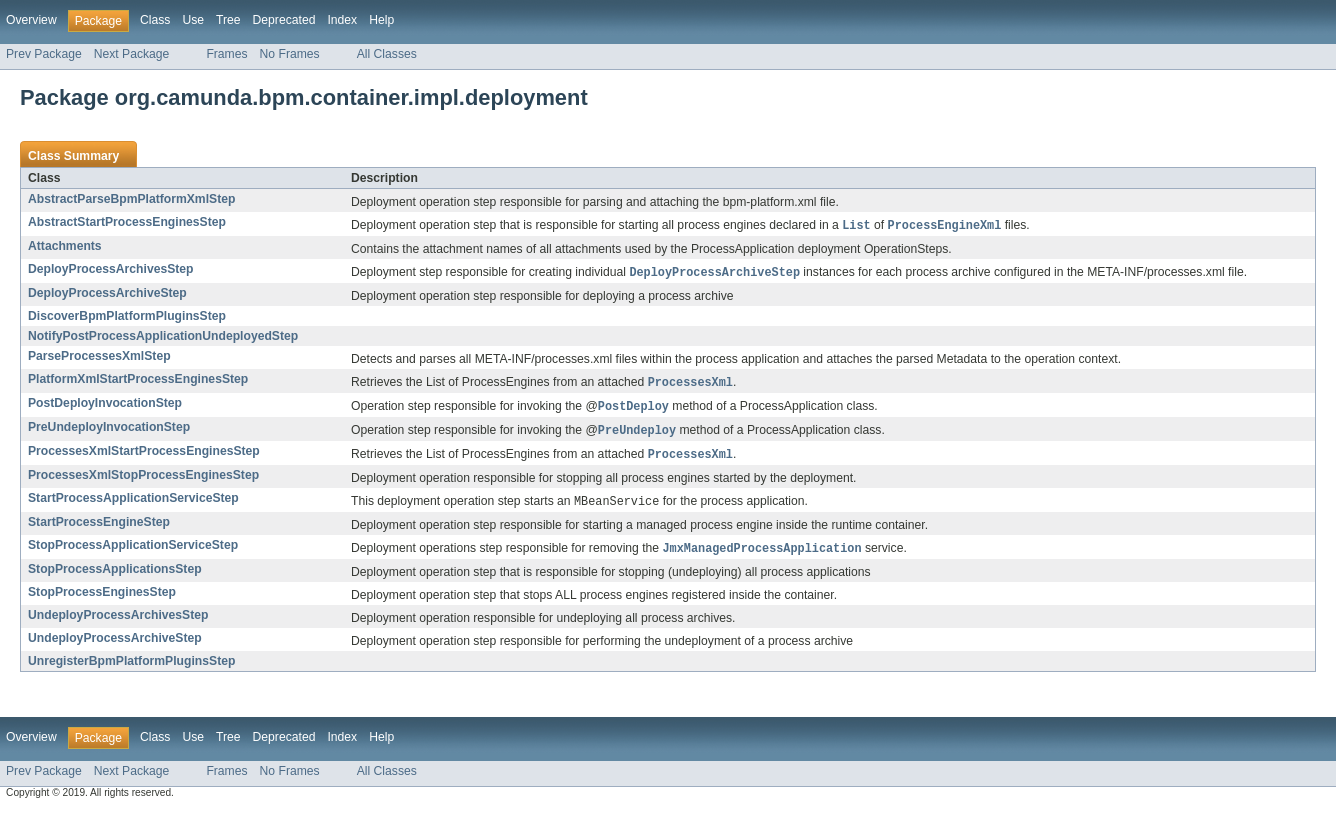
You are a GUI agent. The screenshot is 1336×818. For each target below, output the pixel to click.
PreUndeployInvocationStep (109, 431)
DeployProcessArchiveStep (107, 295)
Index (342, 20)
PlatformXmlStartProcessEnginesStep (138, 381)
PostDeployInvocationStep (105, 406)
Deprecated (284, 20)
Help (381, 20)
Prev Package (44, 54)
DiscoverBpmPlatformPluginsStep (127, 318)
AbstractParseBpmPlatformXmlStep (131, 199)
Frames (226, 54)
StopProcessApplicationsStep (115, 577)
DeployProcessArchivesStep (111, 270)
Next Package (132, 54)
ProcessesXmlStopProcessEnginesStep (143, 481)
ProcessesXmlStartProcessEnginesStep (144, 456)
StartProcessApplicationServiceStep (133, 504)
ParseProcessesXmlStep (99, 358)
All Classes (387, 54)
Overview (31, 20)
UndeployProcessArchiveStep (115, 646)
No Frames (290, 54)
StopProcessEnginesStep (102, 600)
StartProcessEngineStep (99, 529)
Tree (228, 20)
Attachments (65, 247)
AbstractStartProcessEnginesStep (127, 222)
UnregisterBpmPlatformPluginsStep (131, 669)
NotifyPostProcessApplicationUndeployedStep (163, 338)
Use (193, 20)
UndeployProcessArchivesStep (118, 623)
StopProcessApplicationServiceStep (133, 552)
